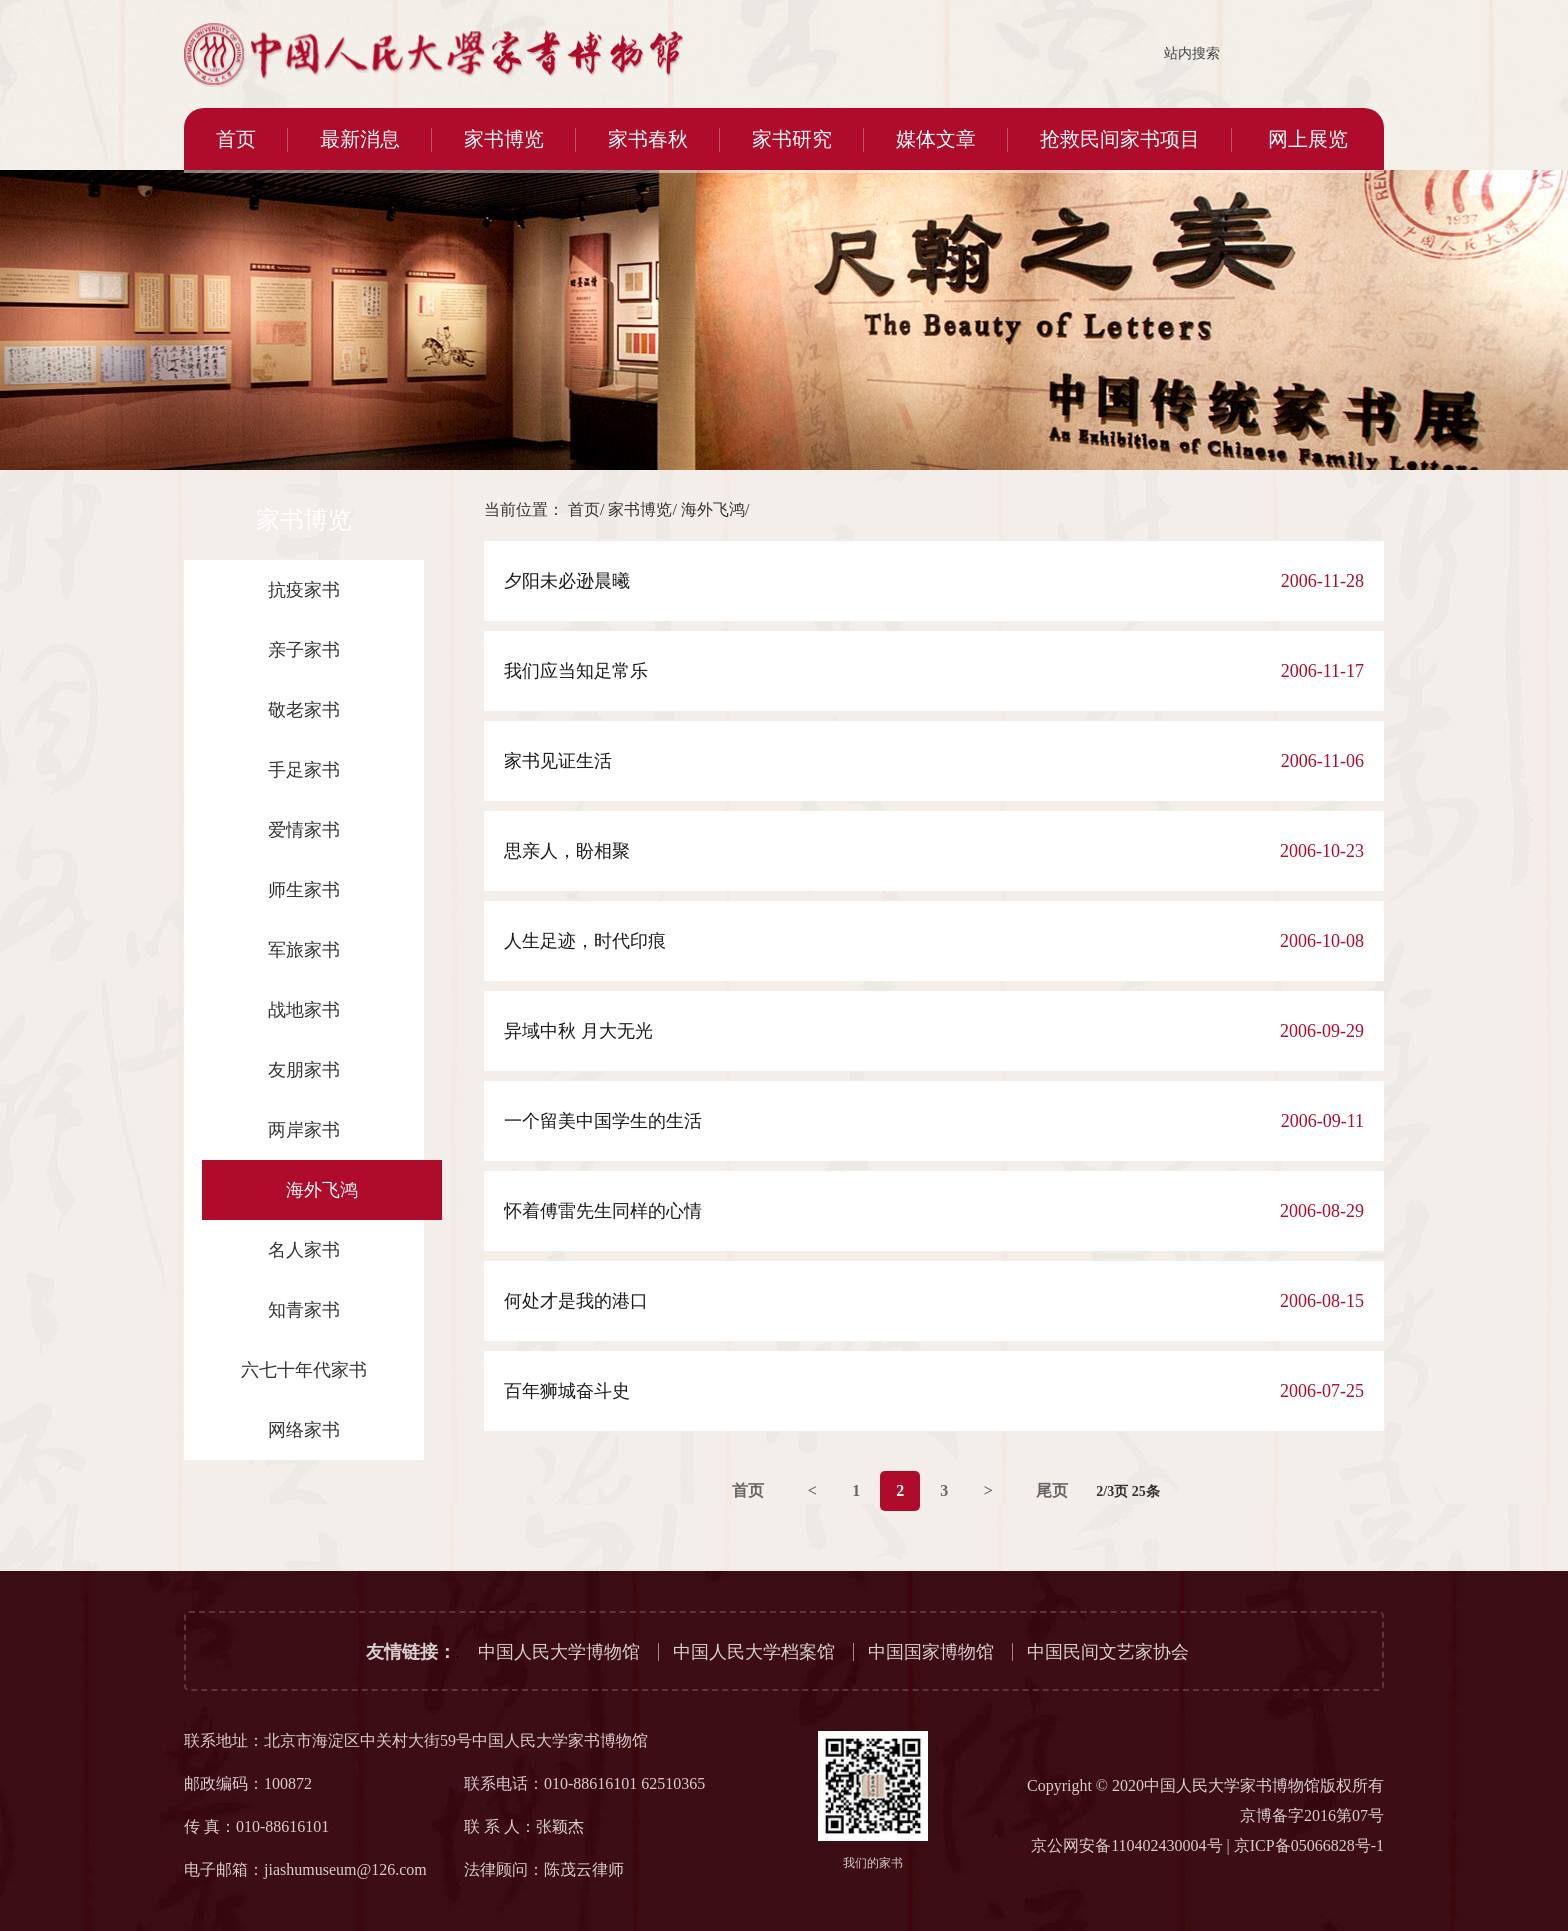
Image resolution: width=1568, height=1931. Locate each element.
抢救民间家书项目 (1120, 139)
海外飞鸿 (322, 1190)
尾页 (1052, 1490)
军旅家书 (304, 950)
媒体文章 (936, 139)
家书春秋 (648, 139)
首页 (236, 139)
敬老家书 (304, 710)
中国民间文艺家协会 (1108, 1652)
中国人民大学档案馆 (754, 1652)
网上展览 (1308, 139)
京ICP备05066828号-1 (1309, 1845)
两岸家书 (304, 1130)
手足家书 (304, 770)
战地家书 (304, 1010)
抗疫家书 (304, 590)
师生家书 (304, 890)
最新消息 (360, 139)
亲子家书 (304, 650)
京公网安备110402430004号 (1126, 1845)
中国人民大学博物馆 (559, 1652)
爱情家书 (304, 830)
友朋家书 (304, 1070)
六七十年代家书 (304, 1370)
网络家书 (304, 1430)
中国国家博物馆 (931, 1652)
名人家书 (304, 1250)
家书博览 (504, 139)
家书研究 (792, 139)
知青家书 (304, 1310)
